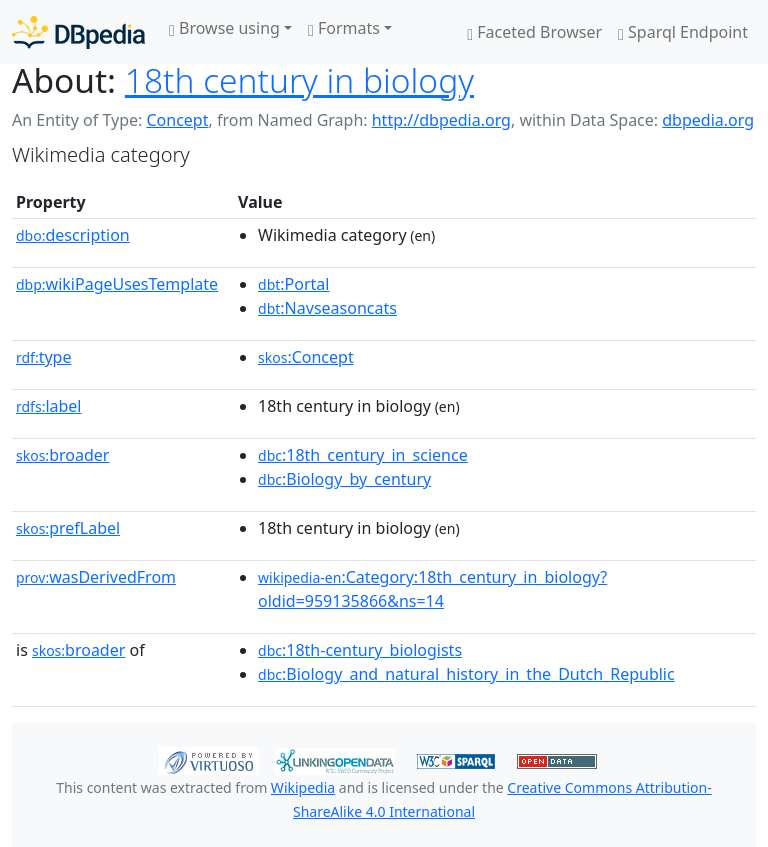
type (44, 357)
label (49, 406)
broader (62, 455)
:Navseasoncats (327, 308)
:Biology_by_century (344, 479)
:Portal (293, 284)
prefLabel (68, 528)
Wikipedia (303, 787)
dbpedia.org (708, 120)
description (73, 235)
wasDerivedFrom (96, 577)
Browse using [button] (224, 28)
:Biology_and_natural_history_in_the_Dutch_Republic (466, 674)
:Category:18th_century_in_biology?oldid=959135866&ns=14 (432, 589)
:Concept (306, 357)
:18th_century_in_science (363, 455)
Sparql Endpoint (683, 32)
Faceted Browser (534, 32)
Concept (177, 120)
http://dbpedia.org (441, 120)
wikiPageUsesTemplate (117, 284)
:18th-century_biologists (360, 650)
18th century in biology (299, 80)
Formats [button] (344, 28)
